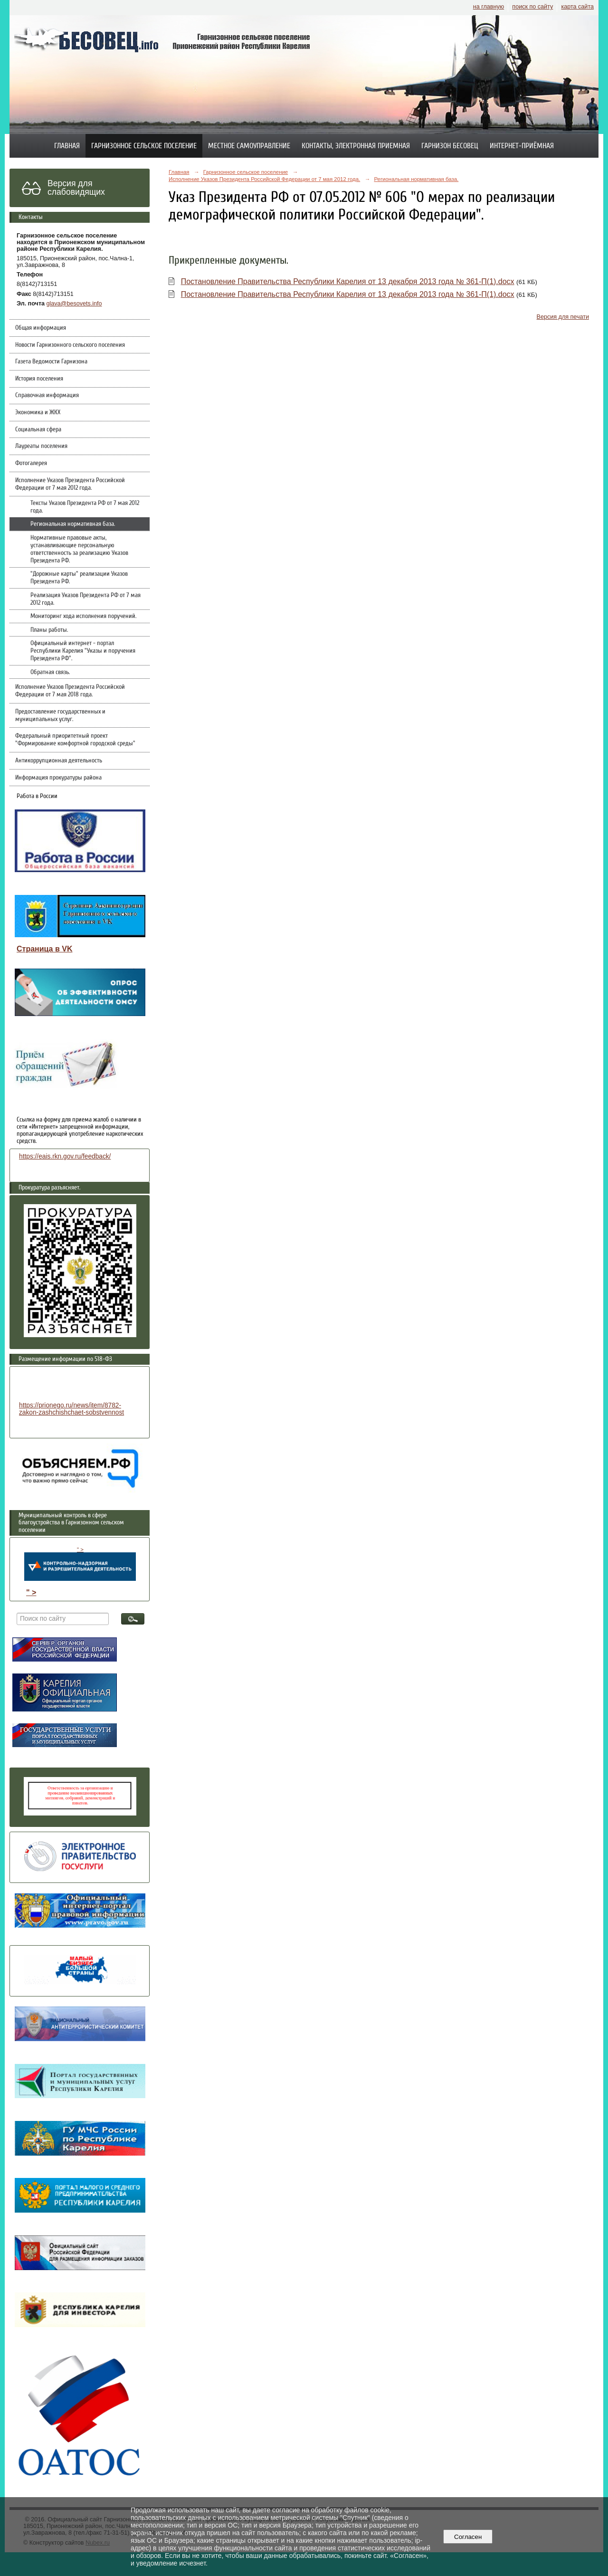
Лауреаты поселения (41, 446)
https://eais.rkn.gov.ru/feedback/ (65, 1156)
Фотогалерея (31, 463)
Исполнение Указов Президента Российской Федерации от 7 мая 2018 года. (70, 690)
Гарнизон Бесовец (449, 146)
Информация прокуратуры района (58, 777)
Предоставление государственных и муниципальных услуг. (60, 715)
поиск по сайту (532, 6)
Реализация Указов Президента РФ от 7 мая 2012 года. (85, 599)
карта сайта (577, 6)
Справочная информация (47, 395)
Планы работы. (49, 630)
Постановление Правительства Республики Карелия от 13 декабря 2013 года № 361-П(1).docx (347, 281)
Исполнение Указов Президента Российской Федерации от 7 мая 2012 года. (70, 484)
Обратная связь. (50, 672)
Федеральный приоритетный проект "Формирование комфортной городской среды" (75, 739)
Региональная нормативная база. (72, 524)
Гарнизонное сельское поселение (144, 146)
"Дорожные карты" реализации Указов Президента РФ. (79, 577)
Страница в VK (44, 949)
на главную (488, 6)
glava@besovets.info (74, 303)
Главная (67, 146)
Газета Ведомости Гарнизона (51, 361)
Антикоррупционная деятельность (58, 760)
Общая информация (40, 328)
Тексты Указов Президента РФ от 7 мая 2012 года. (84, 506)
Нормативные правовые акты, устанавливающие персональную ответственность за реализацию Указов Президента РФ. (79, 549)
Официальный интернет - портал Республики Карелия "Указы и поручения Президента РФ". (82, 650)
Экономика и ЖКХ (37, 412)
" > (80, 1564)
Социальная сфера (38, 429)
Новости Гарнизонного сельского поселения (70, 345)
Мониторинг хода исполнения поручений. (83, 616)
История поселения (39, 378)
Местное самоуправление (249, 146)
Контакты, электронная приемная (356, 146)
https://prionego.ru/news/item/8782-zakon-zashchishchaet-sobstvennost (71, 1409)
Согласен (468, 2536)
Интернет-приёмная (522, 146)
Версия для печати (563, 317)
